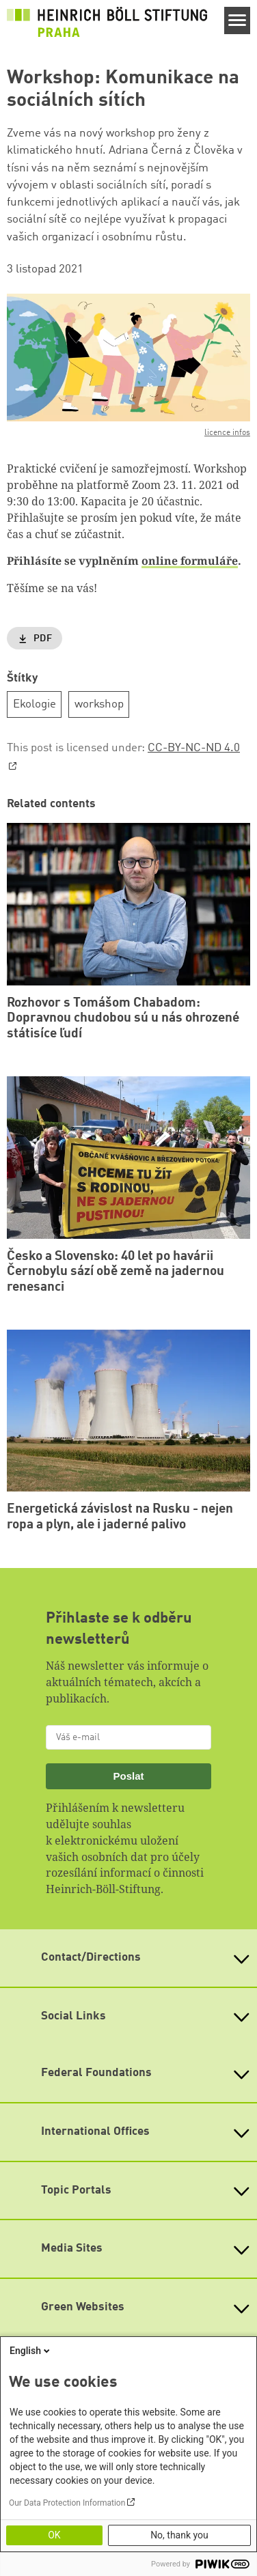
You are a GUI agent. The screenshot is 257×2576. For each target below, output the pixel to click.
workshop (99, 704)
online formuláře (189, 560)
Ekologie (34, 704)
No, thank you (179, 2535)
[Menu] (237, 20)
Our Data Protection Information (67, 2503)
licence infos (227, 433)
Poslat (128, 1776)
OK (54, 2535)
